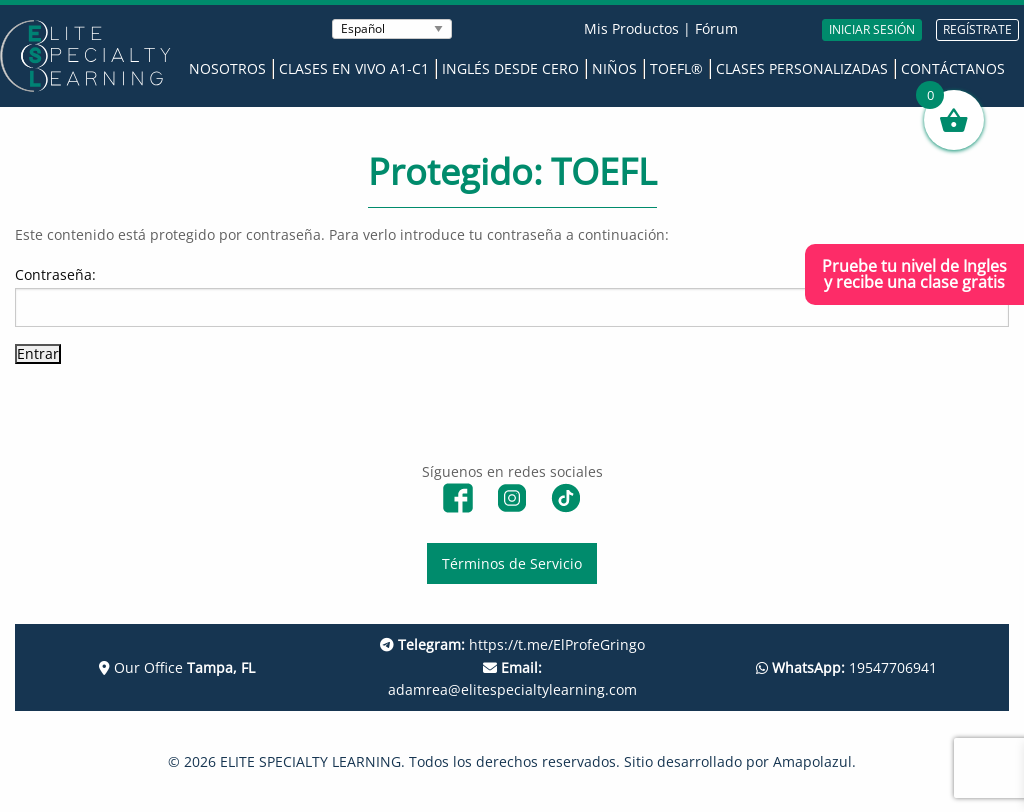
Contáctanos (953, 68)
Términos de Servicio (512, 563)
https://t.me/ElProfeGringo (512, 644)
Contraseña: (512, 295)
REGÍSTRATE (977, 29)
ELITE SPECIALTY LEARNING (310, 761)
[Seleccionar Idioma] (392, 29)
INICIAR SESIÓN (872, 29)
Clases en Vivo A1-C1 (354, 68)
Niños (614, 68)
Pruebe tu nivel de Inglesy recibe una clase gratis (914, 274)
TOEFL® (676, 68)
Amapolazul (812, 761)
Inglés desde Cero (510, 68)
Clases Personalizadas (802, 68)
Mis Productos (631, 28)
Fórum (716, 28)
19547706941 (846, 667)
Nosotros (227, 68)
